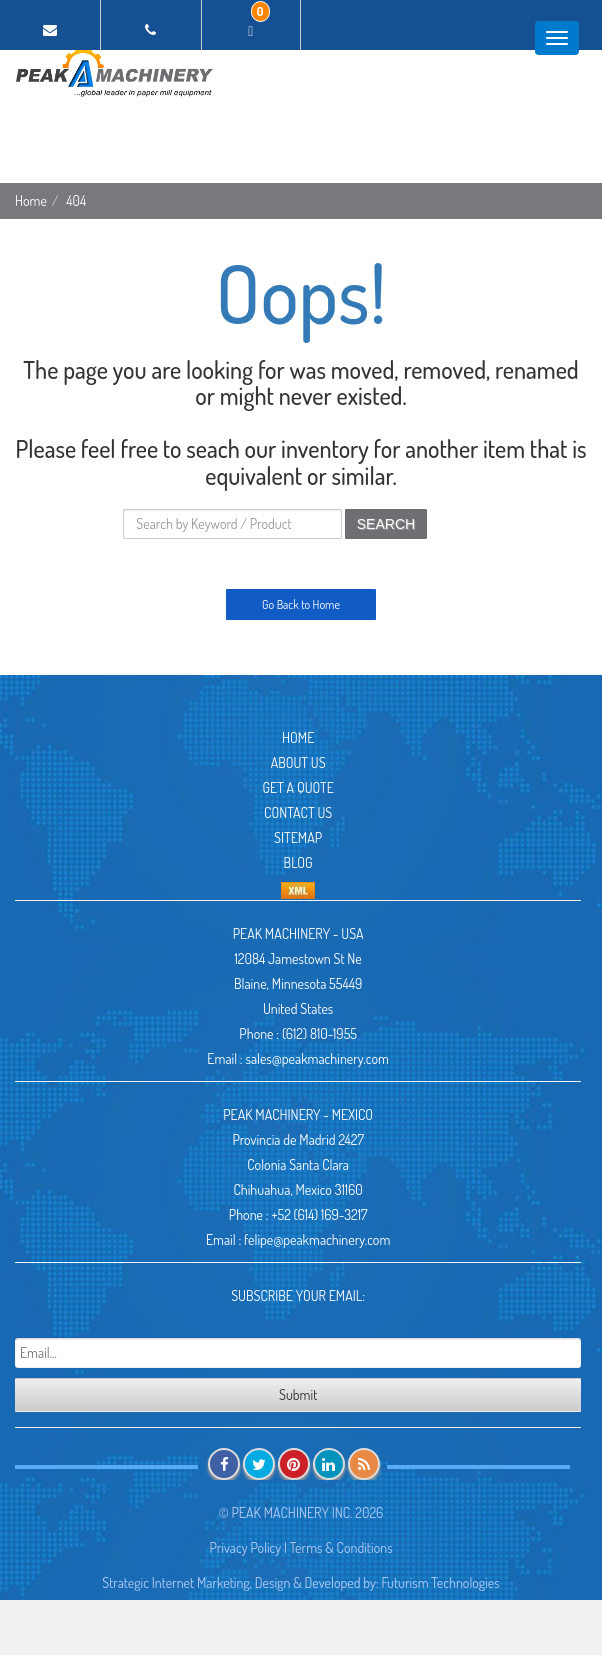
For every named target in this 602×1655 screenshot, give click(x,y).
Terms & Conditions (341, 1547)
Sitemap (298, 837)
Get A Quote (297, 787)
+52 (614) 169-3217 (319, 1214)
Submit (298, 1394)
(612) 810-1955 (319, 1033)
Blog (298, 862)
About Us (298, 762)
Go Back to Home (301, 604)
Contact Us (298, 812)
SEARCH (386, 524)
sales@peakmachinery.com (316, 1058)
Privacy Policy (245, 1547)
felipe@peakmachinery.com (317, 1239)
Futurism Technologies (441, 1582)
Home (31, 200)
